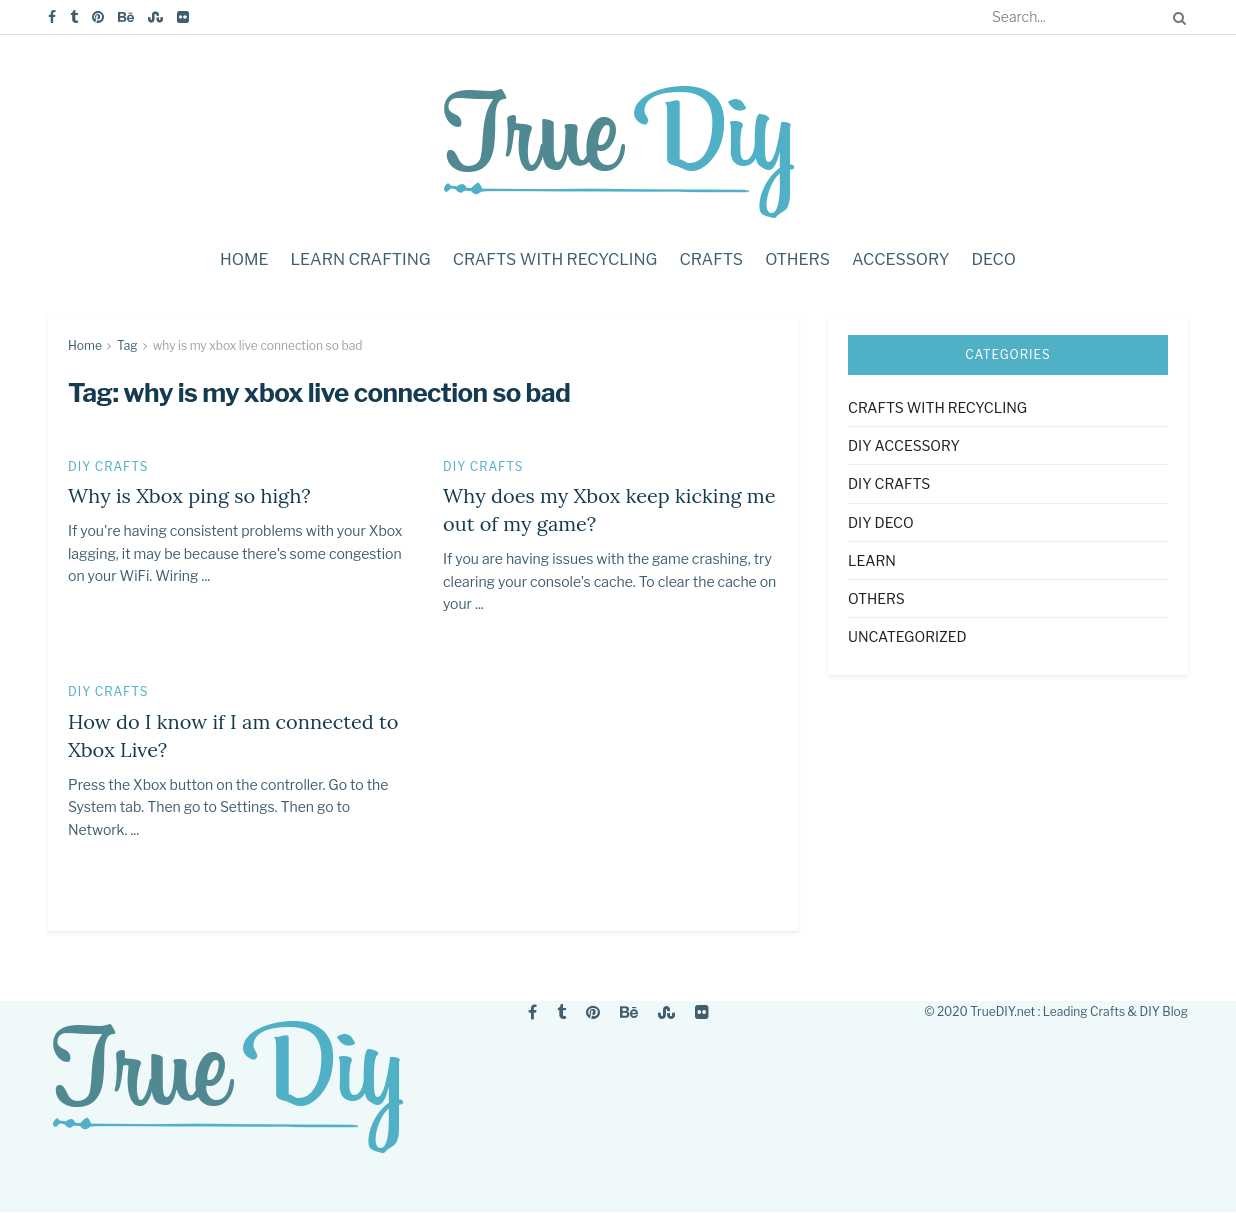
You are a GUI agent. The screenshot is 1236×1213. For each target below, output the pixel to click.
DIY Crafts (108, 467)
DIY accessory (904, 445)
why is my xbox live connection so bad (258, 345)
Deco (994, 259)
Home (244, 259)
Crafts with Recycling (555, 259)
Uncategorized (907, 636)
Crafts (711, 259)
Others (797, 259)
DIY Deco (881, 522)
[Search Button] (1176, 17)
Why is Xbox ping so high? (189, 495)
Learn (872, 560)
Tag (127, 345)
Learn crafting (360, 259)
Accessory (901, 259)
